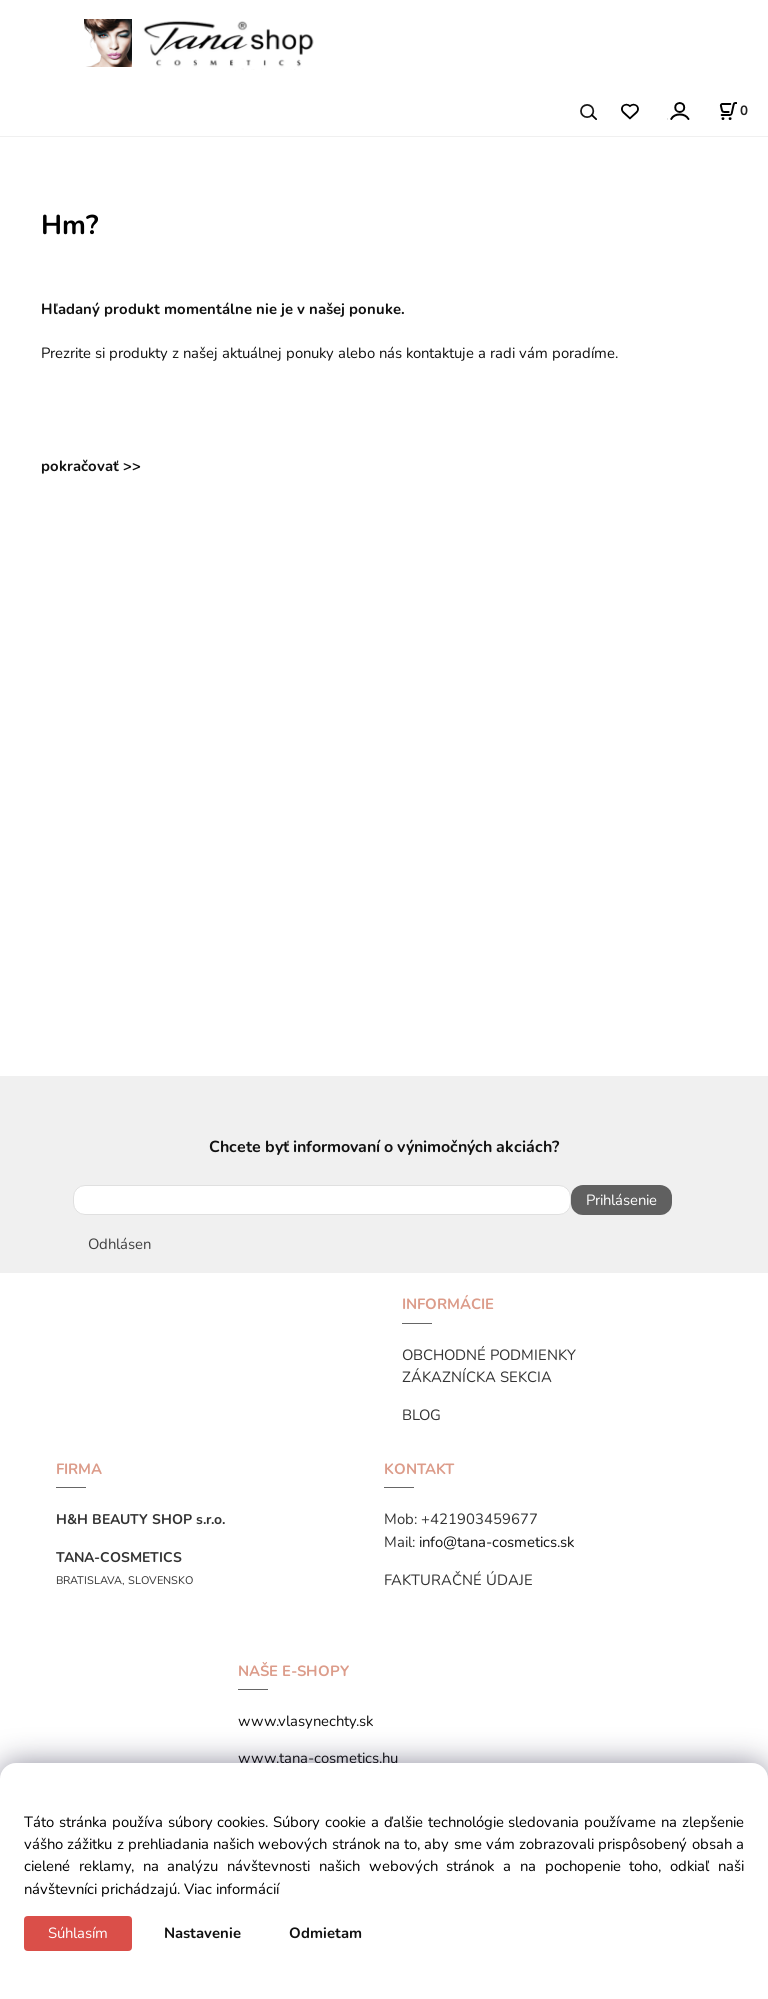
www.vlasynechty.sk (305, 1721)
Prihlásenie (621, 1200)
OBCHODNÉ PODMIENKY (489, 1355)
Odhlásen (119, 1244)
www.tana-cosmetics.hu (318, 1758)
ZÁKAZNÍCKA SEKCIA (477, 1377)
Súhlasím (78, 1933)
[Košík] (733, 111)
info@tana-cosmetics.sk (496, 1542)
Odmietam (325, 1933)
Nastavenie (202, 1933)
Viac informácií (231, 1889)
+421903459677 (479, 1519)
